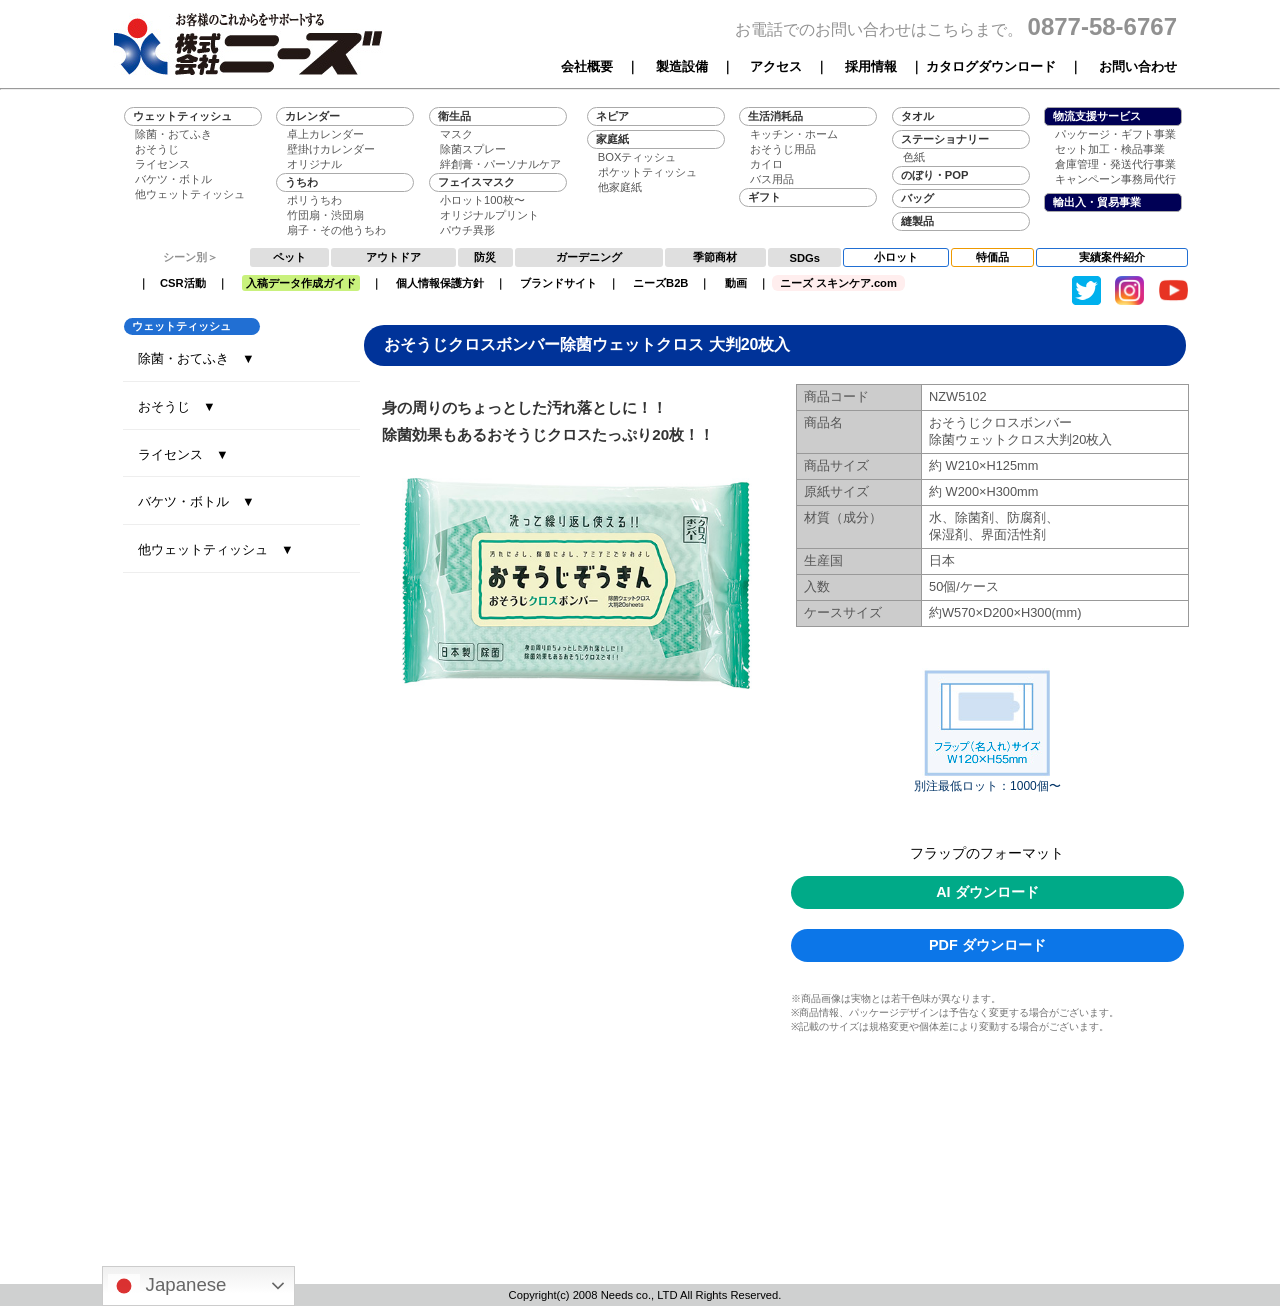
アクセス (776, 66)
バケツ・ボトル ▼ (196, 501)
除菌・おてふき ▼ (196, 358)
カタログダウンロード (991, 66)
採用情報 (871, 66)
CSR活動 (183, 283)
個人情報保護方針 (440, 283)
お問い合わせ (1138, 66)
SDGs (805, 258)
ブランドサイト (558, 283)
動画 (736, 283)
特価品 (992, 257)
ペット (289, 257)
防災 (485, 257)
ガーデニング (589, 257)
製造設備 (682, 66)
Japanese (167, 1286)
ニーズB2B (660, 283)
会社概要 (587, 66)
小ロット (896, 257)
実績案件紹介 (1112, 257)
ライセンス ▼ (183, 454)
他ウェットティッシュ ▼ (216, 549)
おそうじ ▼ (177, 406)
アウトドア (393, 257)
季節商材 (715, 257)
